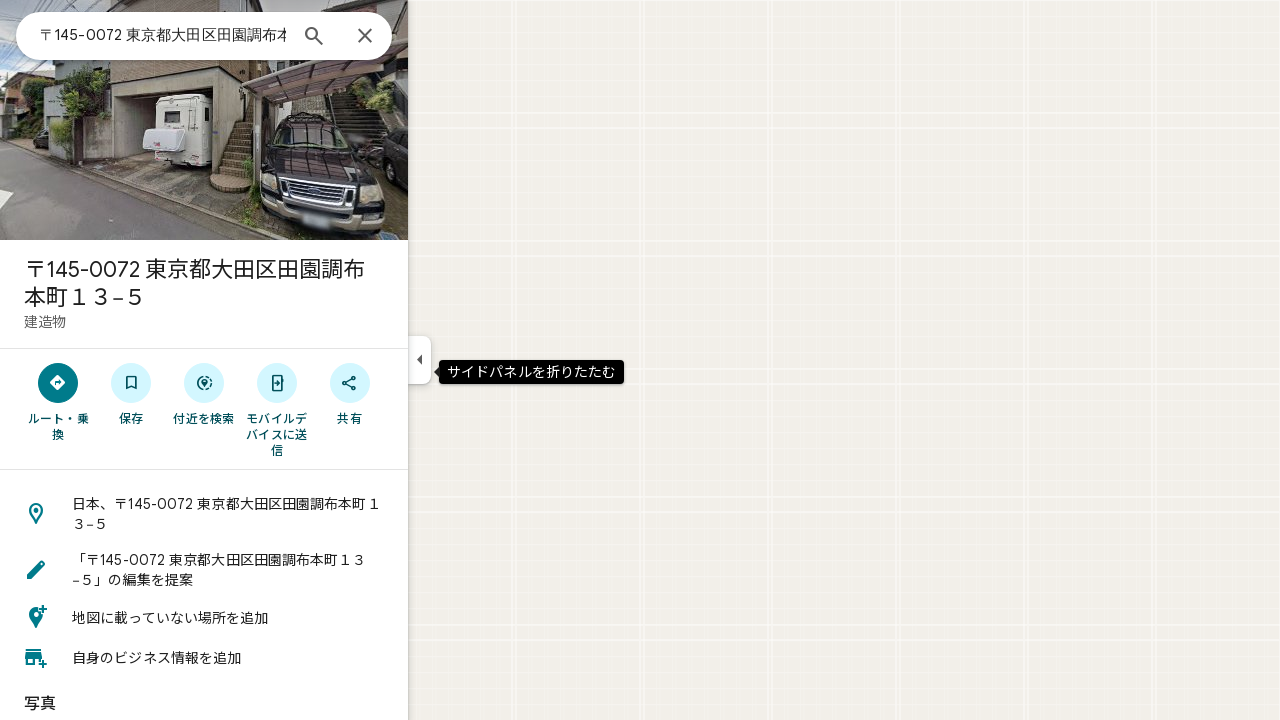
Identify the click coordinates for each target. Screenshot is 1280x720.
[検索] (386, 38)
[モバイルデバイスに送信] (348, 409)
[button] (276, 514)
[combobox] (235, 35)
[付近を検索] (276, 393)
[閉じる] (437, 37)
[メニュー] (36, 34)
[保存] (203, 393)
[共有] (421, 393)
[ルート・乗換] (130, 401)
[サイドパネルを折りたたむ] (491, 360)
